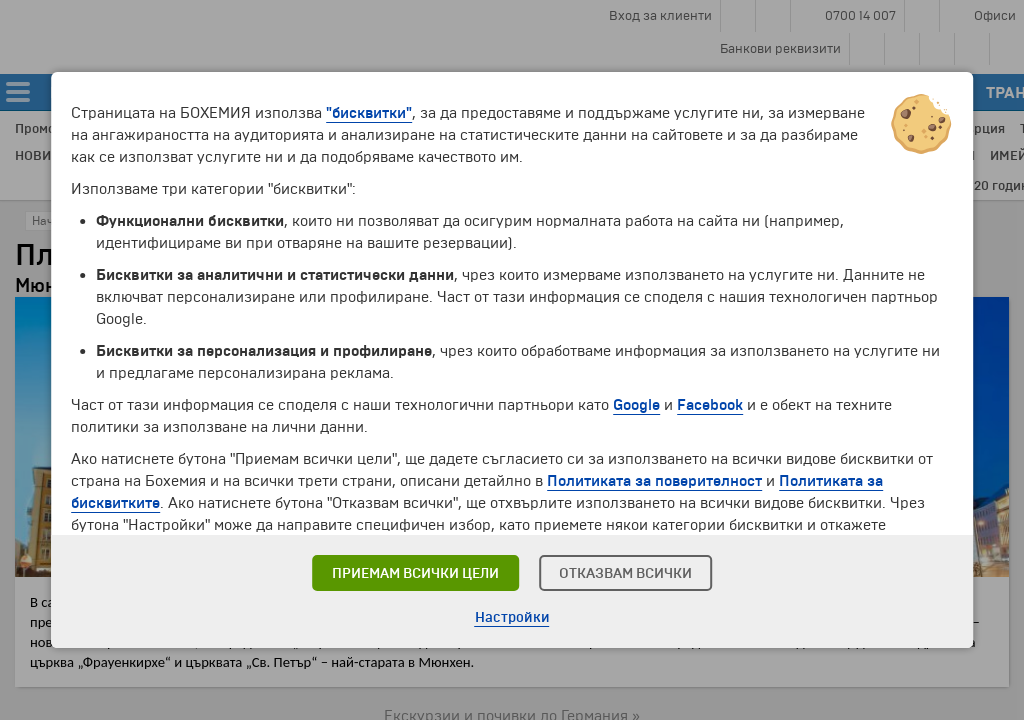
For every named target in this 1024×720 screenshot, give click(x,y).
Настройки (512, 617)
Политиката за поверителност (654, 481)
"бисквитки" (369, 113)
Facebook (710, 405)
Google (636, 405)
